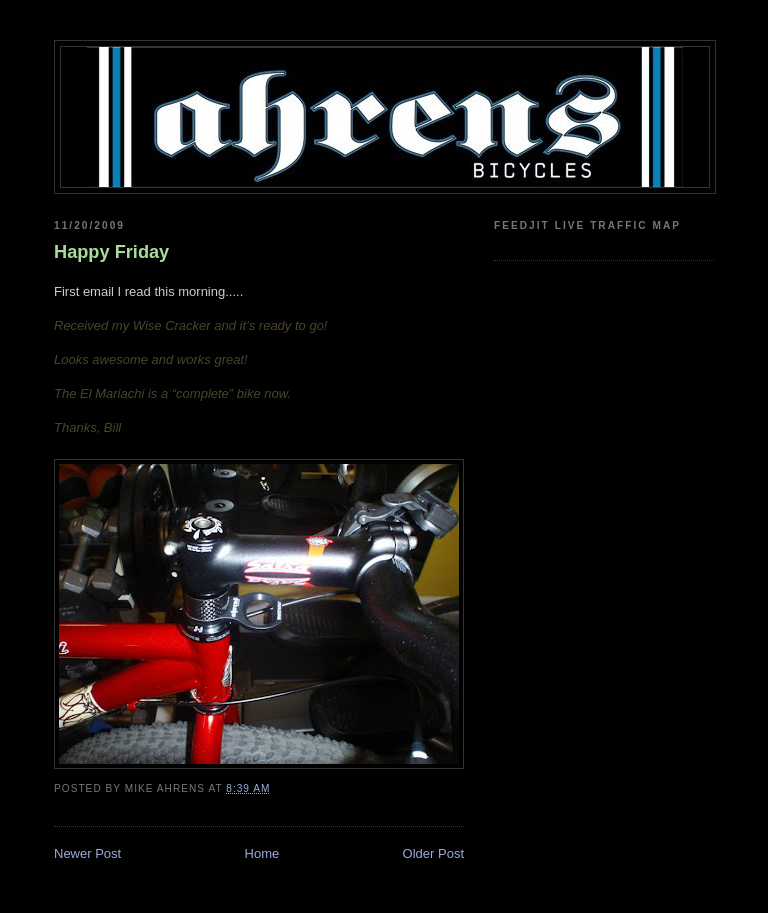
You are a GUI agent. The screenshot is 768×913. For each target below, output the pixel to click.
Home (262, 853)
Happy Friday (111, 252)
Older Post (433, 853)
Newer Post (87, 853)
